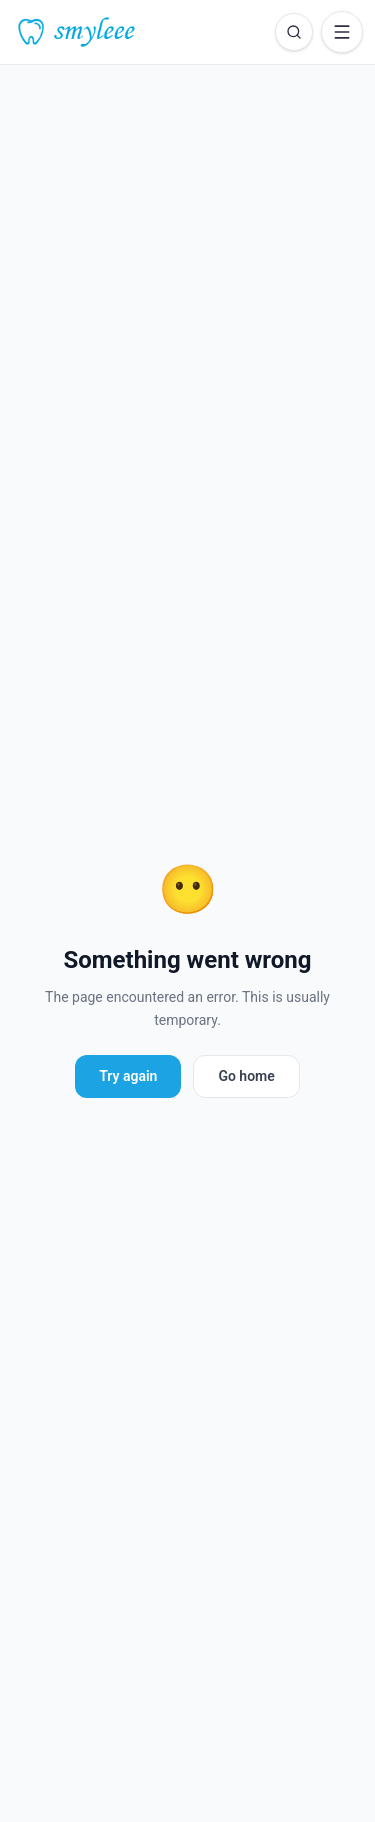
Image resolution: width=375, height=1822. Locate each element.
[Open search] (294, 32)
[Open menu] (342, 32)
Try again (128, 1076)
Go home (246, 1076)
